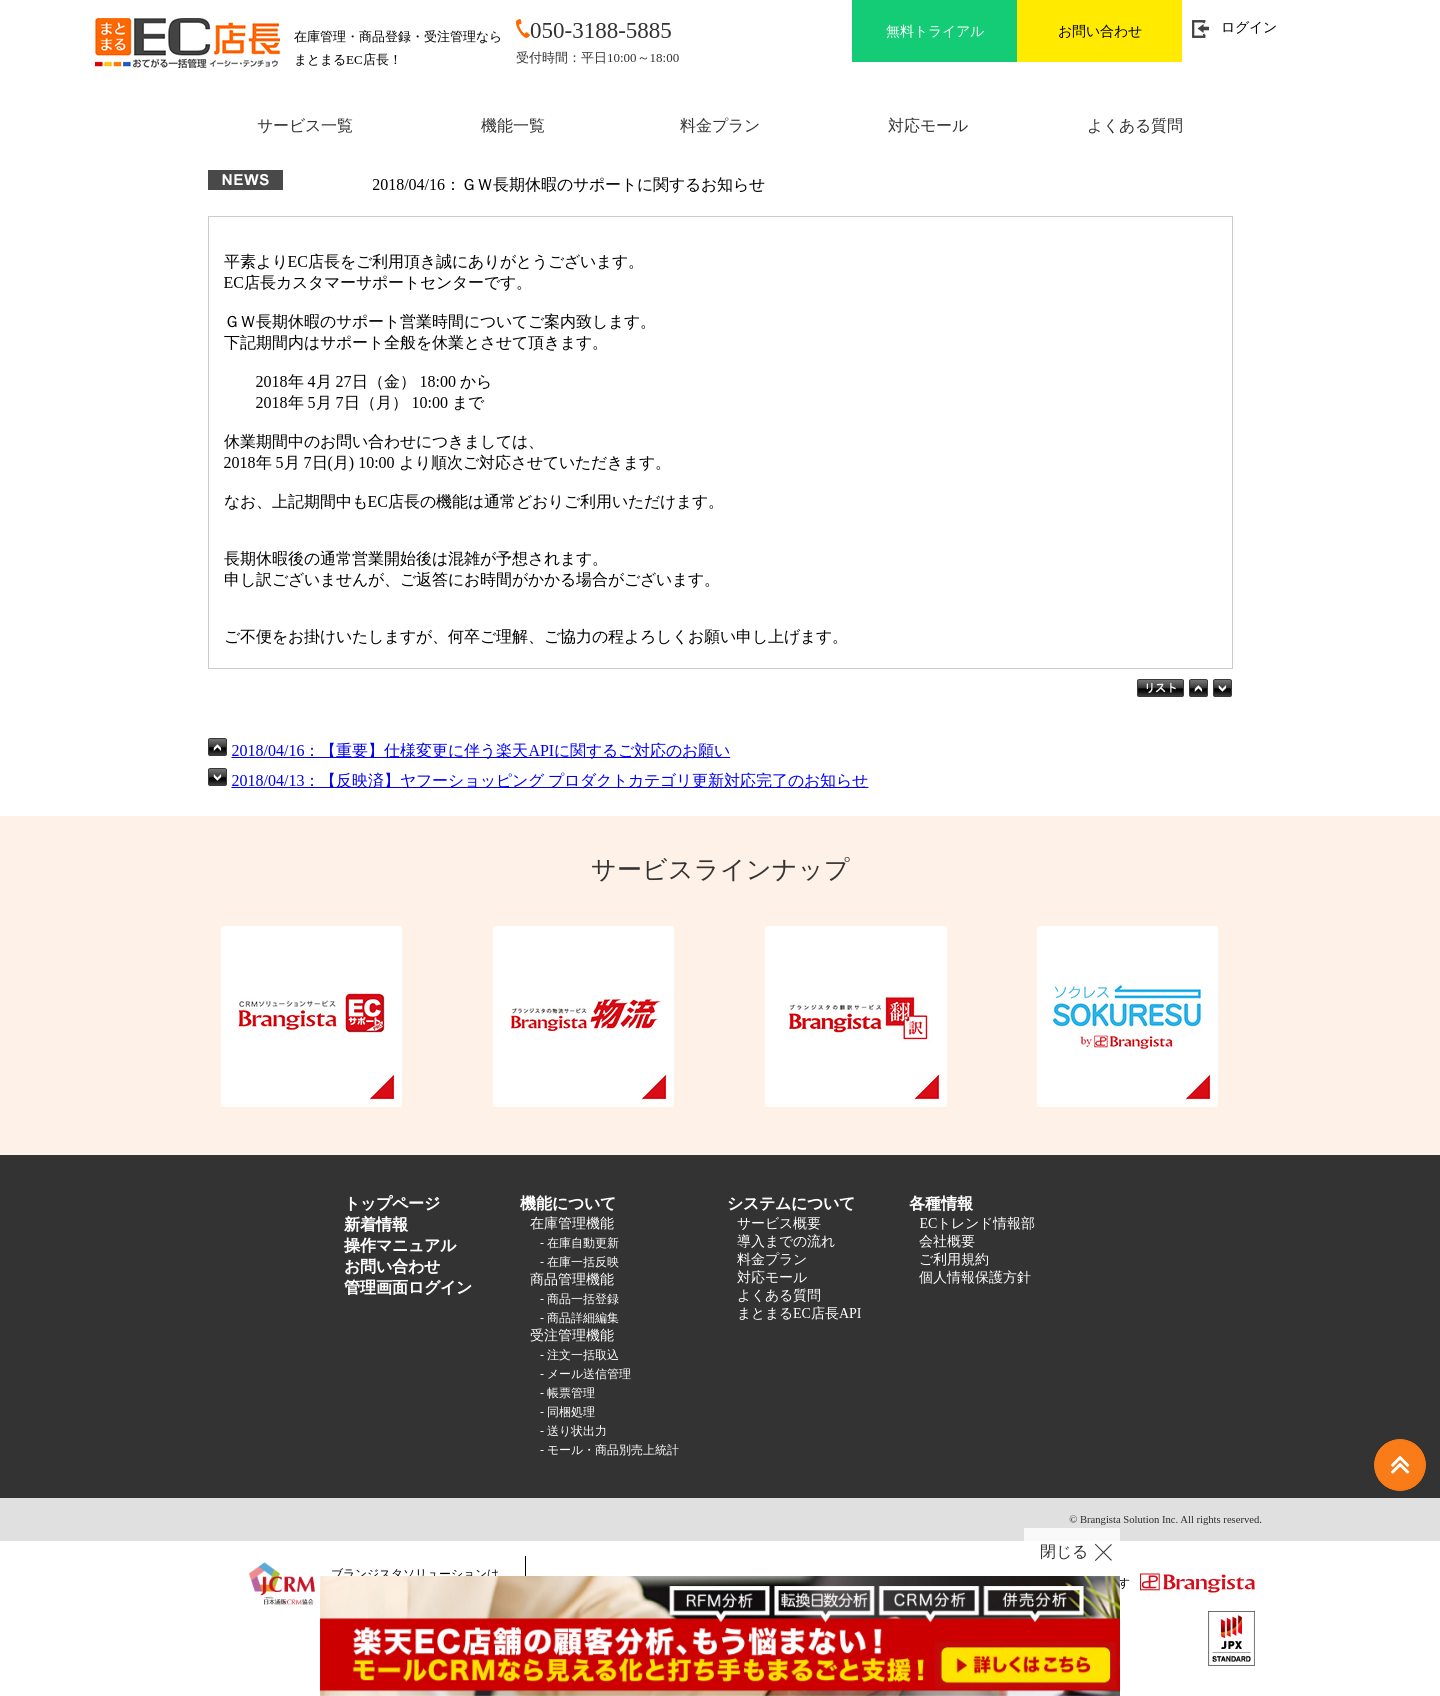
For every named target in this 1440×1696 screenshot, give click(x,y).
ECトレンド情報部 (977, 1223)
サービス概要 (779, 1223)
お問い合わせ (1100, 31)
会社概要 (947, 1241)
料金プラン (720, 125)
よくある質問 (1135, 125)
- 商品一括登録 (579, 1299)
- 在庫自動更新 (579, 1243)
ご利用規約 (954, 1259)
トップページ (392, 1203)
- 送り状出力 (573, 1431)
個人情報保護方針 (975, 1277)
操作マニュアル (400, 1245)
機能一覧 (513, 125)
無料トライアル (935, 31)
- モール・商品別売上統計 (609, 1450)
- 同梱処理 (567, 1412)
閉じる (1064, 1551)
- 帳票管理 (567, 1393)
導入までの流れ (786, 1241)
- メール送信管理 (585, 1374)
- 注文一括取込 (579, 1355)
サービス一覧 (305, 125)
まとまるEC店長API (799, 1313)
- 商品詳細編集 (579, 1318)
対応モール (928, 125)
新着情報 (376, 1224)
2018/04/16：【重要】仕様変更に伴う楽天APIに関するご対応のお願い (481, 750)
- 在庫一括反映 (579, 1262)
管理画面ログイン (408, 1287)
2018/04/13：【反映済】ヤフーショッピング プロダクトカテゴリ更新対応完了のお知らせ (550, 780)
